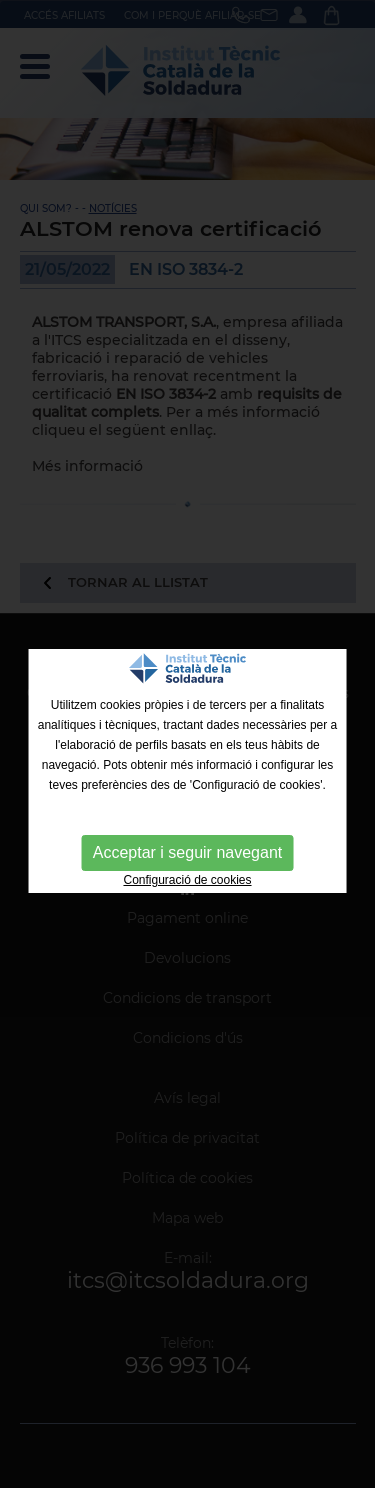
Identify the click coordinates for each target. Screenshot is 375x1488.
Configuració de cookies (187, 880)
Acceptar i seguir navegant (187, 852)
